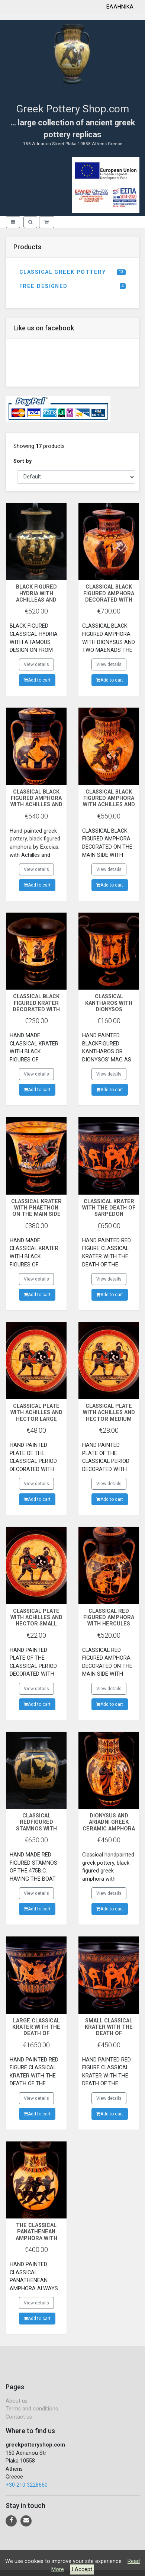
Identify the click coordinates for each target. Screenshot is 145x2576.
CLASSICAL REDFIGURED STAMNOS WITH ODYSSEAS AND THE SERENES (36, 1829)
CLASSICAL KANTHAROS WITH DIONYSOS (108, 1003)
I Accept (82, 2569)
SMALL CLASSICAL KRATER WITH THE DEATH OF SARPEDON (109, 2030)
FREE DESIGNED (72, 286)
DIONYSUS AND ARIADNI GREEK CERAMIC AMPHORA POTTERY (109, 1825)
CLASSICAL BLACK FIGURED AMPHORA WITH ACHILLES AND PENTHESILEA (109, 801)
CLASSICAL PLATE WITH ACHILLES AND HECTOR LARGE (36, 1412)
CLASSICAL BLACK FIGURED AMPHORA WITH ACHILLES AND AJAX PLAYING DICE (36, 801)
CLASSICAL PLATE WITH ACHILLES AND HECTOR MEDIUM (109, 1412)
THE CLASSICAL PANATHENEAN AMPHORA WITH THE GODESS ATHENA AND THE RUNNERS (36, 2241)
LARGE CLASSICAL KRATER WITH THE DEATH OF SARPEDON (36, 2030)
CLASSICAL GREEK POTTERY (72, 272)
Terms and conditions (32, 2409)
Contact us (19, 2417)
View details (36, 664)
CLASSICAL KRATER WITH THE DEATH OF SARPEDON (108, 1208)
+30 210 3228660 (27, 2485)
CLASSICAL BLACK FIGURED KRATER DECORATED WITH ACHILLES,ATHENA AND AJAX (36, 1009)
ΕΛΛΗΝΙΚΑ (119, 7)
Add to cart (37, 680)
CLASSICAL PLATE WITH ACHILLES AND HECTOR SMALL (36, 1617)
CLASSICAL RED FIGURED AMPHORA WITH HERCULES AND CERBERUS (108, 1621)
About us (17, 2401)
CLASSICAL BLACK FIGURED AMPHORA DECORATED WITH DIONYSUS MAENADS (108, 600)
